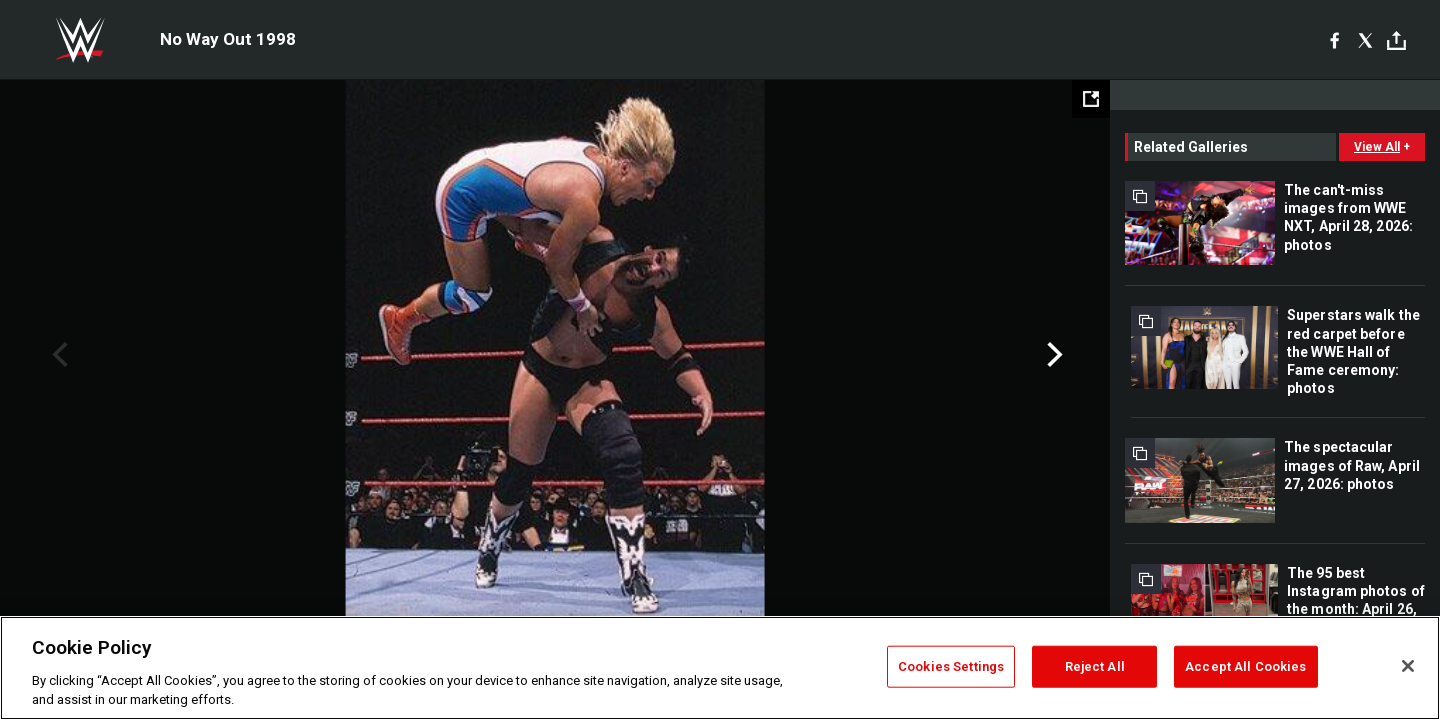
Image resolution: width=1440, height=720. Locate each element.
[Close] (1408, 666)
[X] (1365, 40)
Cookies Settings (951, 666)
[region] (720, 668)
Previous (57, 355)
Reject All (1095, 666)
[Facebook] (1334, 40)
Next (1052, 355)
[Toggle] (1396, 40)
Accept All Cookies (1245, 666)
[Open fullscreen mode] (1091, 99)
